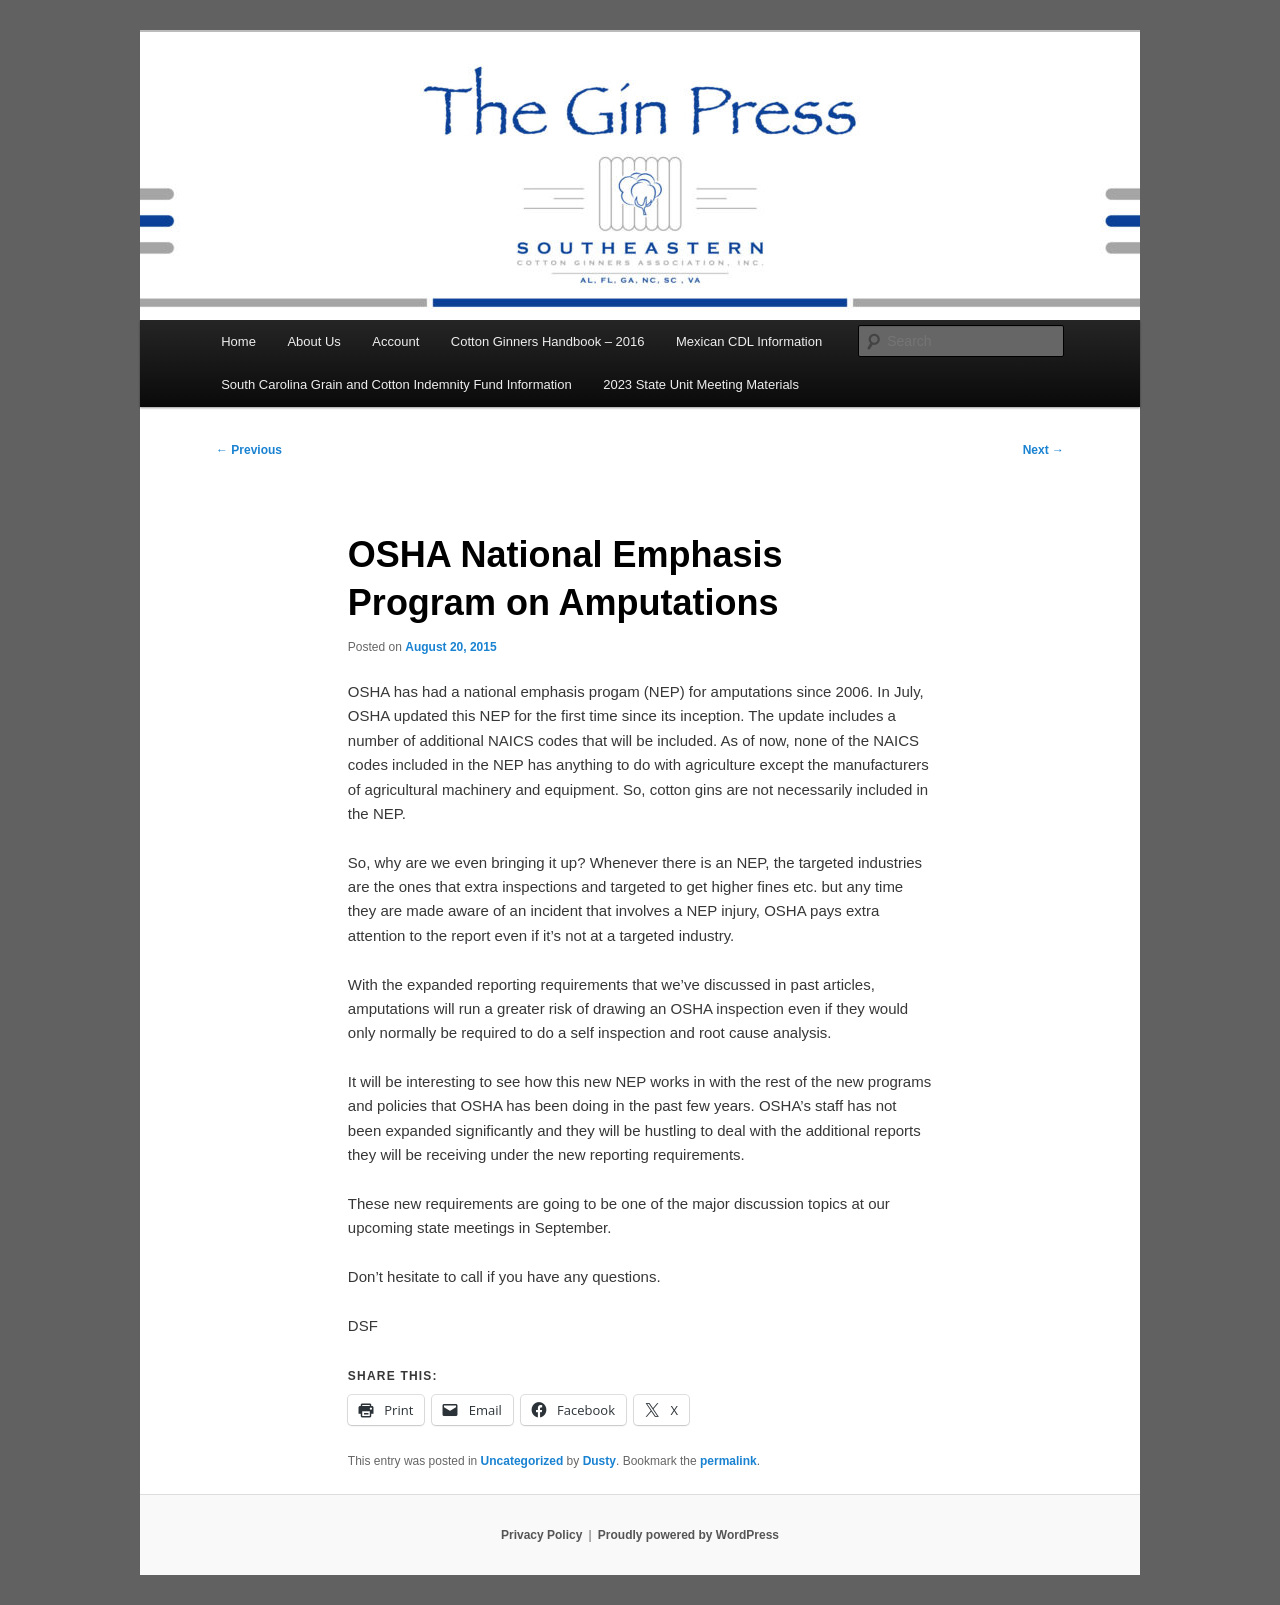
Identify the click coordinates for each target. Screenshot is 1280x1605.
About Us (313, 341)
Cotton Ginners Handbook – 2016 (548, 341)
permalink (728, 1461)
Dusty (599, 1461)
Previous (249, 450)
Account (395, 341)
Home (238, 341)
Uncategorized (522, 1461)
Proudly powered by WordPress (688, 1535)
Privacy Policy (541, 1535)
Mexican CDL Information (749, 341)
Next (1043, 450)
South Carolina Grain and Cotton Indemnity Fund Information (396, 384)
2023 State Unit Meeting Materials (701, 384)
